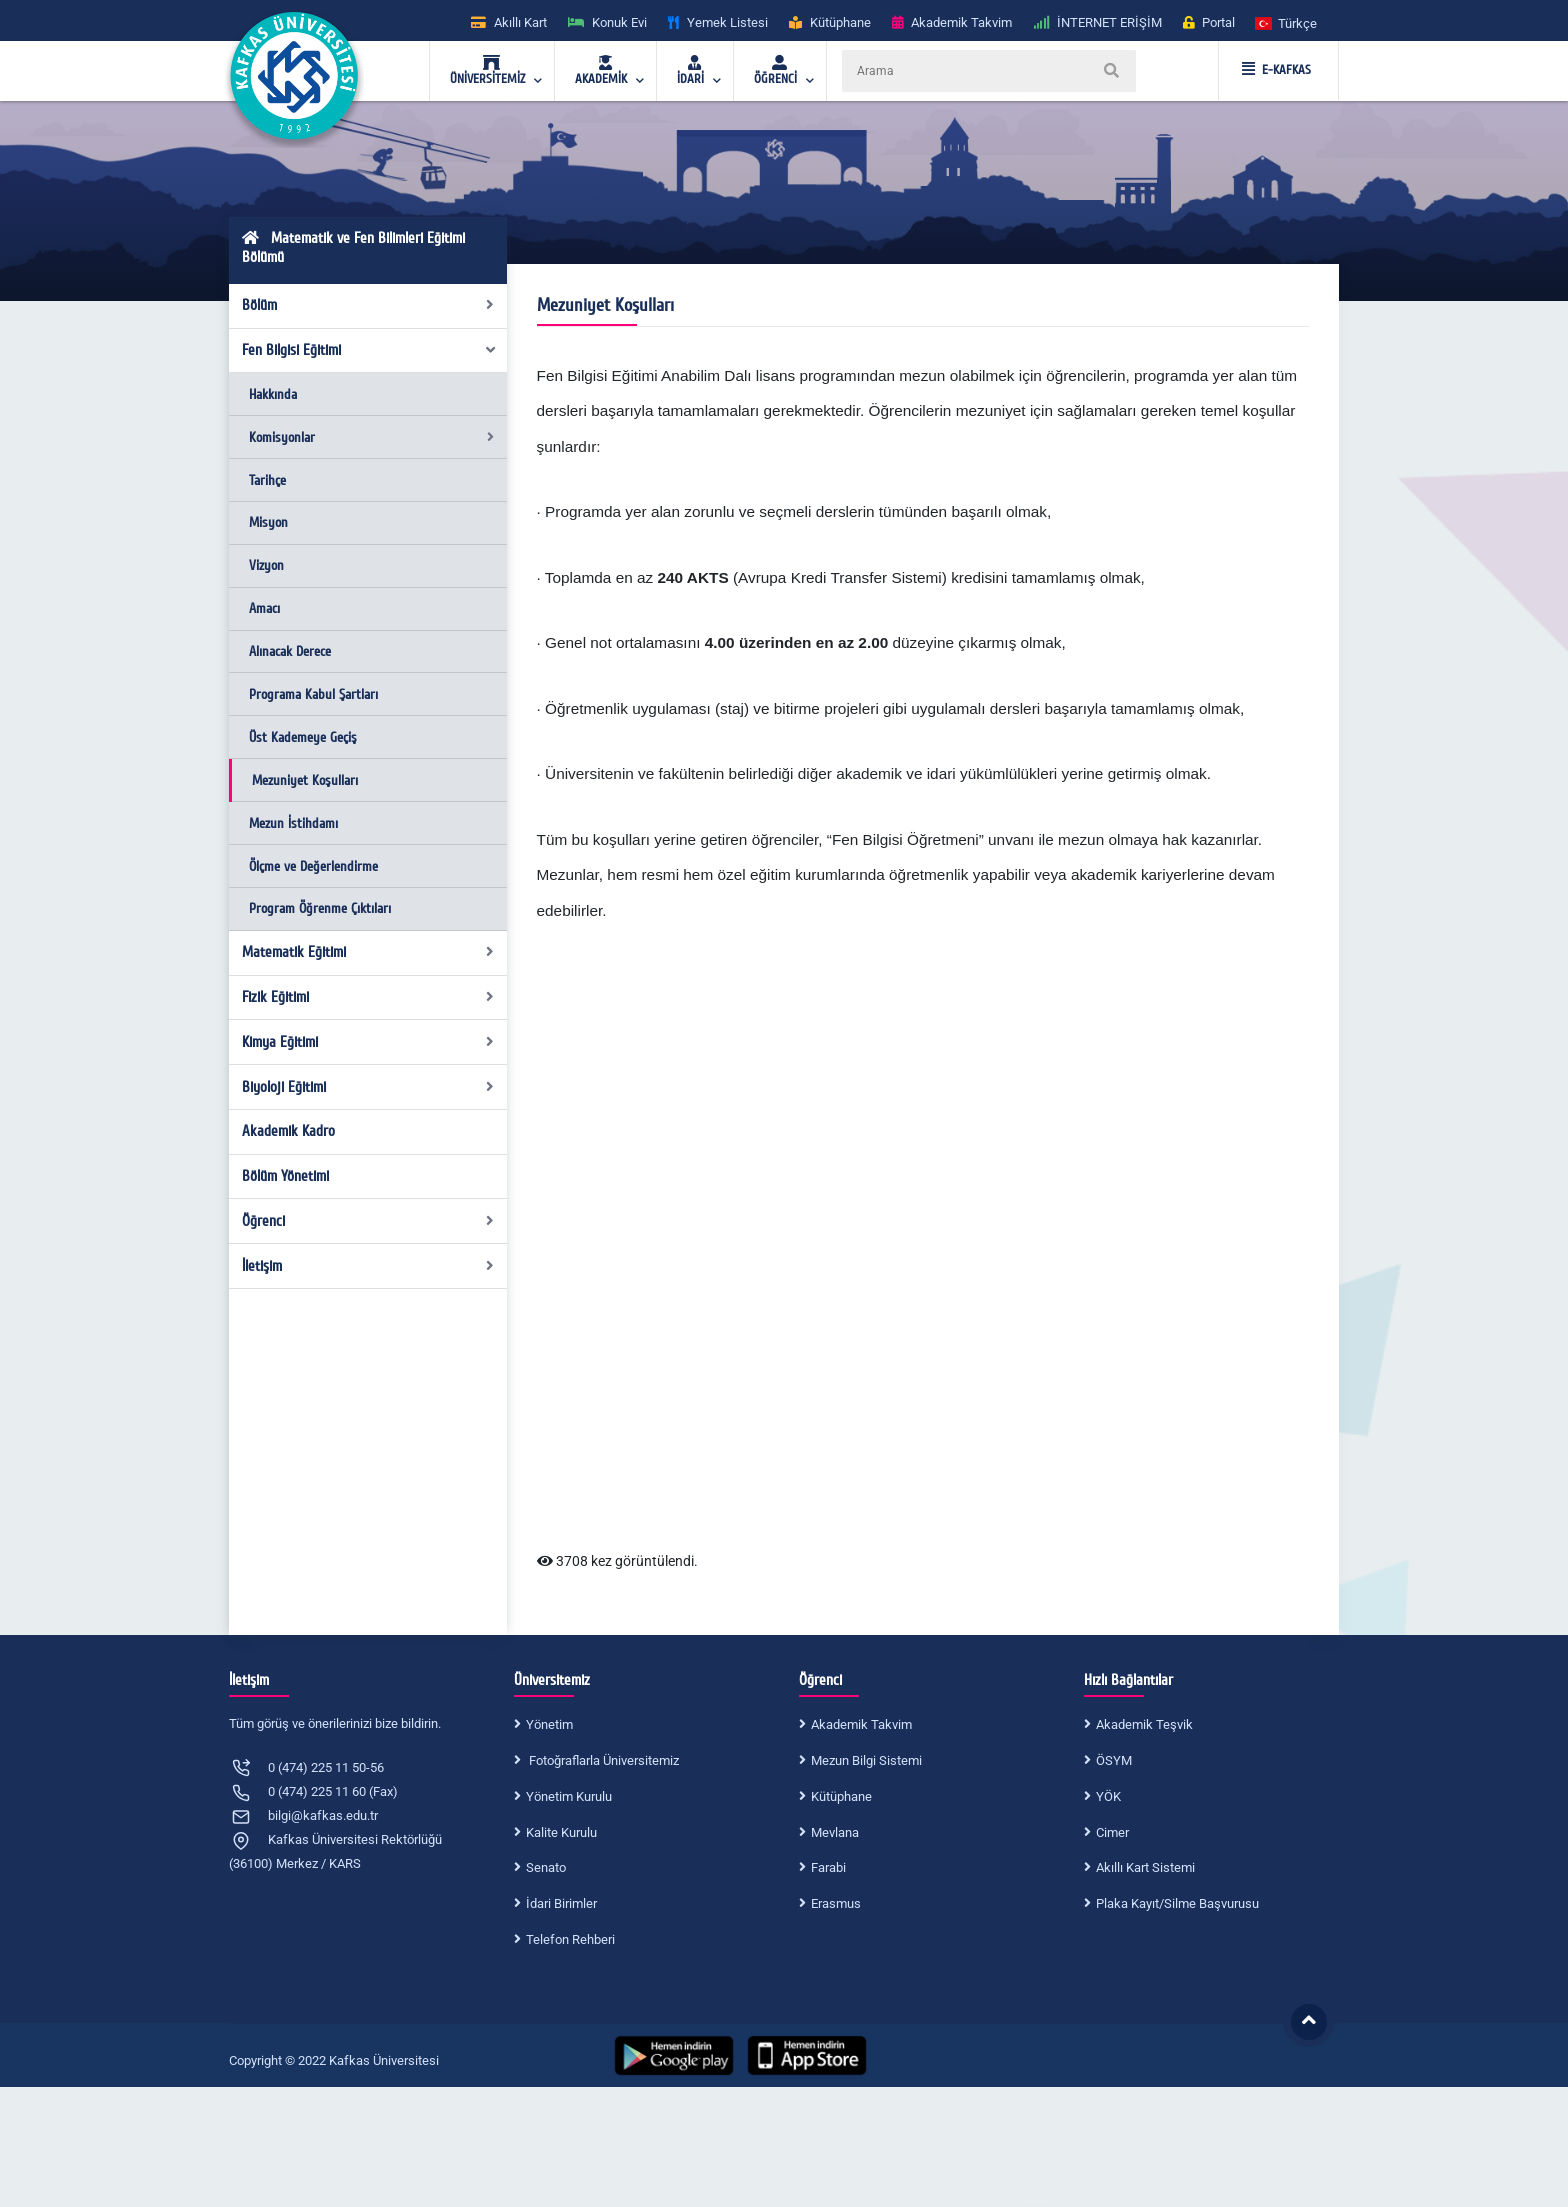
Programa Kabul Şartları (313, 694)
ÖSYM (1114, 1760)
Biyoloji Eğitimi (368, 1087)
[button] (1287, 22)
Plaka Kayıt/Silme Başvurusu (1177, 1903)
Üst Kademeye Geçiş (303, 737)
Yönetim (549, 1724)
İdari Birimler (561, 1903)
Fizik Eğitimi (368, 997)
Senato (546, 1867)
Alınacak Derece (290, 651)
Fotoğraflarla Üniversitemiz (602, 1760)
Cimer (1112, 1832)
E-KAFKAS (1276, 70)
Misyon (268, 522)
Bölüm (368, 305)
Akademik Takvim (861, 1724)
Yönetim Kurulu (569, 1796)
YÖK (1108, 1796)
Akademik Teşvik (1144, 1724)
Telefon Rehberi (570, 1939)
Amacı (264, 608)
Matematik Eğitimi (368, 952)
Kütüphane (841, 1796)
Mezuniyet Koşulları (305, 780)
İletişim (368, 1266)
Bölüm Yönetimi (285, 1176)
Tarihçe (267, 480)
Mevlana (835, 1832)
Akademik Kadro (288, 1131)
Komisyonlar (371, 437)
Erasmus (836, 1903)
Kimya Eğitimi (368, 1042)
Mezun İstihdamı (293, 823)
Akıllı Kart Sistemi (1145, 1867)
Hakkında (273, 394)
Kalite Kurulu (561, 1832)
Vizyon (266, 565)
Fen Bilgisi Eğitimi (370, 350)
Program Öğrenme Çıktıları (320, 908)
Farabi (828, 1867)
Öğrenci (368, 1221)
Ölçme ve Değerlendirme (313, 866)
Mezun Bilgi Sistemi (866, 1760)
